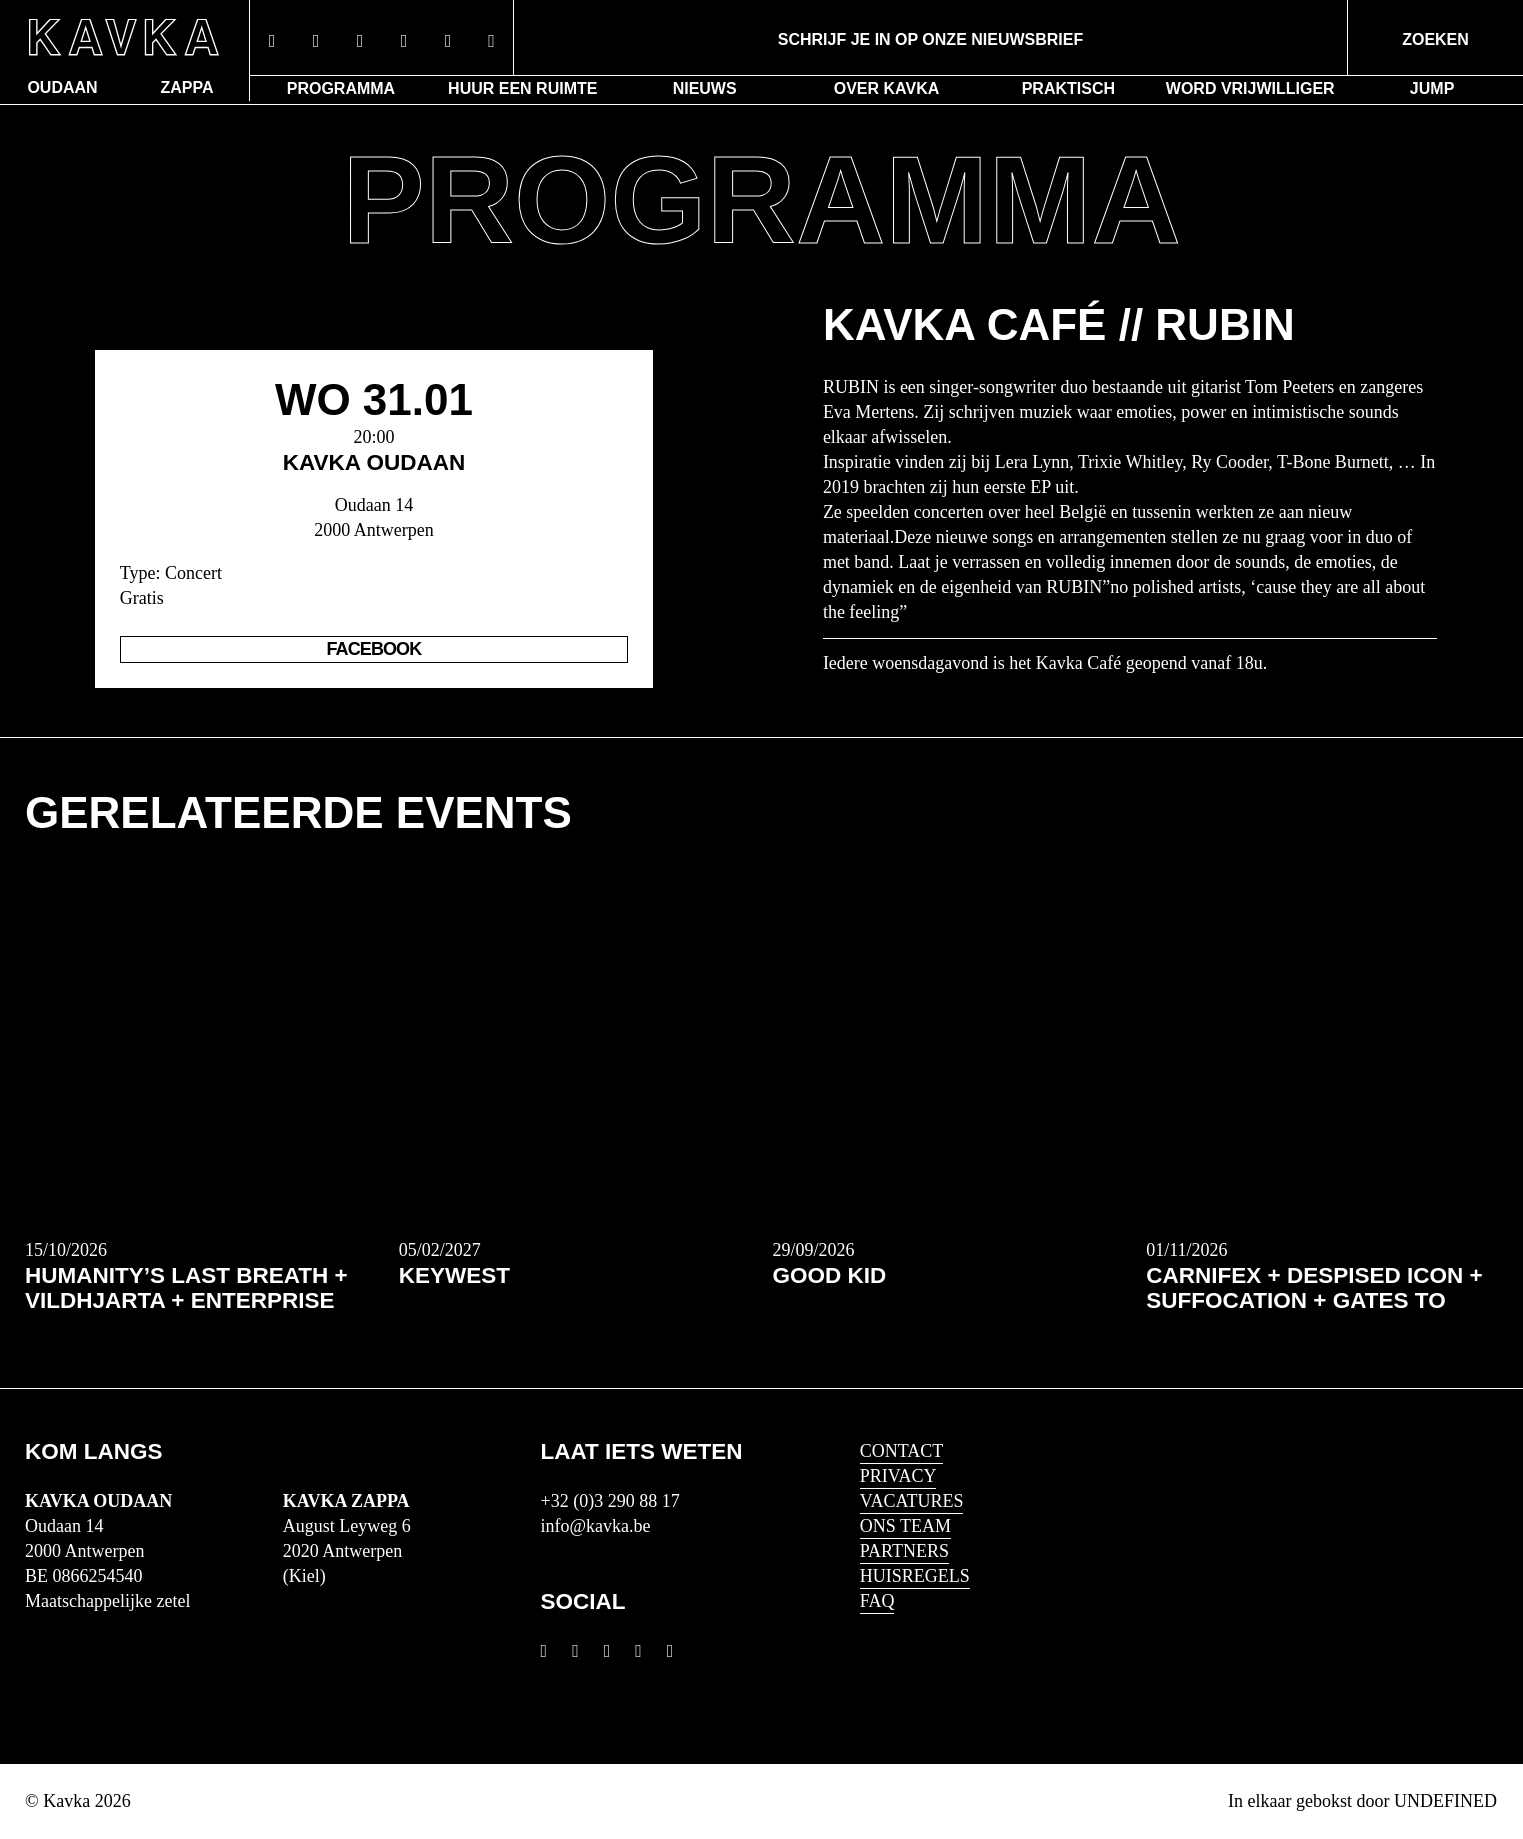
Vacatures (912, 1501)
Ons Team (905, 1526)
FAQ (877, 1601)
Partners (904, 1551)
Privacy (898, 1476)
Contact (902, 1451)
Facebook (374, 649)
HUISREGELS (915, 1576)
